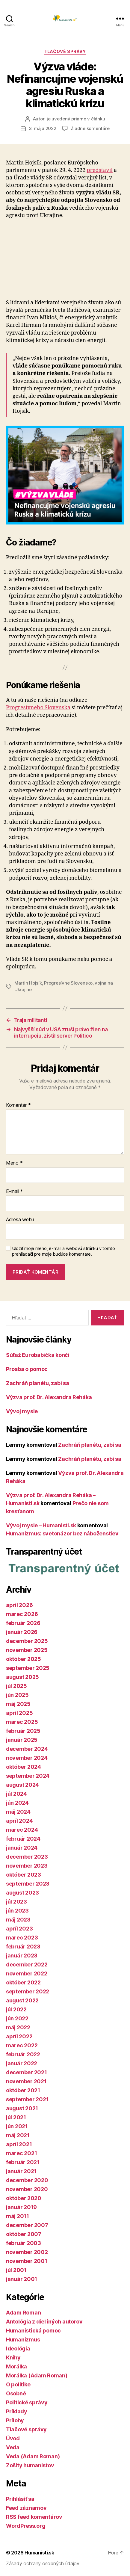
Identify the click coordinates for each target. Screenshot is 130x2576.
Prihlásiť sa (20, 2499)
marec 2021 (21, 2153)
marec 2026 (22, 1614)
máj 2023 (18, 1919)
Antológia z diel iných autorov (44, 2321)
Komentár (18, 1105)
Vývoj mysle (22, 1411)
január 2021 (21, 2171)
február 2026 (23, 1623)
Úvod (13, 2438)
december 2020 (27, 2180)
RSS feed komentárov (34, 2517)
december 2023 (27, 1857)
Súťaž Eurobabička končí (37, 1355)
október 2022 (23, 1982)
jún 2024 (17, 1803)
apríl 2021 (19, 2144)
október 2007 (23, 2234)
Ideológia (18, 2348)
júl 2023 (16, 1901)
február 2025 (23, 1731)
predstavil (100, 170)
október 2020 (23, 2198)
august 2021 (22, 2108)
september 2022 (27, 1991)
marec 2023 (22, 1937)
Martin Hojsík (28, 983)
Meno (14, 1163)
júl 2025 (16, 1686)
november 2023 (27, 1866)
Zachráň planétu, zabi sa (37, 1383)
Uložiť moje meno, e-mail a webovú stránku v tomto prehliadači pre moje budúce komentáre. (63, 1251)
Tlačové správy (65, 51)
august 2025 (22, 1677)
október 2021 (23, 2090)
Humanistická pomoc (33, 2330)
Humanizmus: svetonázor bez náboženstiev (62, 1533)
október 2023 (23, 1874)
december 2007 (27, 2225)
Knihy (13, 2357)
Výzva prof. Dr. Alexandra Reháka (49, 1397)
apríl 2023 (19, 1928)
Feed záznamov (26, 2508)
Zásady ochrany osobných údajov (42, 2563)
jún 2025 (17, 1695)
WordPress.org (26, 2526)
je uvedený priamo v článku (76, 119)
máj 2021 (18, 2135)
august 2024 (22, 1785)
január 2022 (21, 2063)
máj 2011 (17, 2216)
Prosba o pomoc (27, 1369)
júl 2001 (16, 2270)
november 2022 (26, 1973)
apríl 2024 (19, 1821)
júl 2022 (16, 2009)
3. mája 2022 (42, 128)
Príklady (16, 2411)
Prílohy (15, 2420)
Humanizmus (23, 2339)
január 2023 (21, 1955)
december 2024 (27, 1749)
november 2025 (27, 1650)
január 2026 (21, 1632)
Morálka (16, 2366)
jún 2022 (17, 2018)
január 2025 (21, 1740)
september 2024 (27, 1776)
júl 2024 (16, 1794)
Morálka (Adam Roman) (36, 2375)
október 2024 (23, 1767)
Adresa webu (20, 1219)
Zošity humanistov (30, 2465)
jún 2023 (17, 1910)
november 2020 (27, 2189)
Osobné (16, 2393)
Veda (12, 2447)
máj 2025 (18, 1704)
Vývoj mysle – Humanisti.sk (41, 1525)
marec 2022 (21, 2045)
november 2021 (26, 2081)
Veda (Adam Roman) (33, 2456)
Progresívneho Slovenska (38, 707)
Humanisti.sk (39, 2553)
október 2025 (23, 1659)
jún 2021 (17, 2126)
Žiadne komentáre (90, 128)
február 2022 (23, 2054)
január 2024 (21, 1848)
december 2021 (26, 2072)
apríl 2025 (19, 1713)
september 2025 (27, 1668)
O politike (18, 2384)
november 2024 (27, 1758)
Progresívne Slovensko (68, 983)
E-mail (14, 1191)
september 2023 (27, 1883)
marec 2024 (22, 1830)
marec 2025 (22, 1722)
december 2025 (27, 1641)
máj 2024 (18, 1812)
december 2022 (27, 1964)
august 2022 (22, 2000)
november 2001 (26, 2261)
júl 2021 (16, 2117)
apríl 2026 (19, 1605)
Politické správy (27, 2402)
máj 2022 (18, 2027)
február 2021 (23, 2162)
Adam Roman (23, 2312)
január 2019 (21, 2207)
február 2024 (23, 1839)
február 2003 (23, 2243)
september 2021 (27, 2099)
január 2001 (21, 2279)
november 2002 (27, 2252)
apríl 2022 (19, 2036)
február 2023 (23, 1946)
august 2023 (22, 1892)
